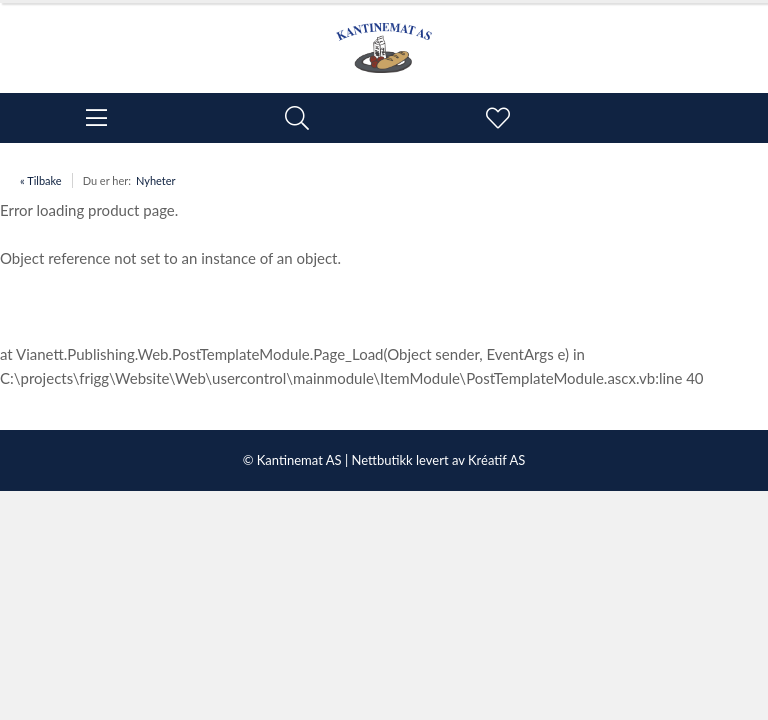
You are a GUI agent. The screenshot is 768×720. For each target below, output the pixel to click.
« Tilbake (41, 180)
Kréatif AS (496, 460)
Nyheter (156, 180)
